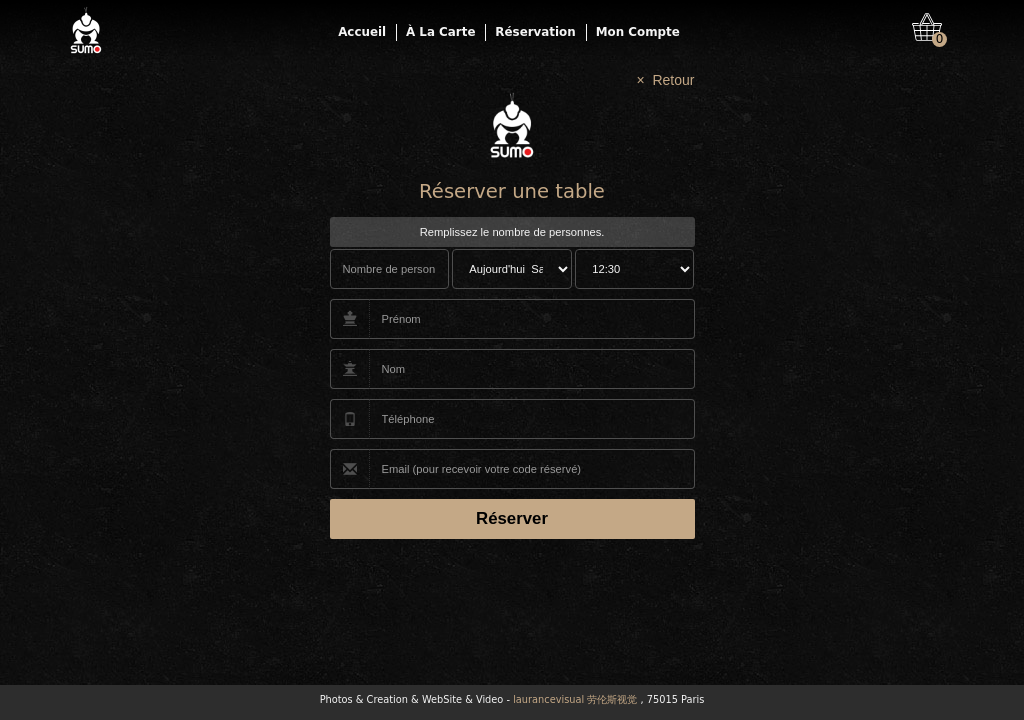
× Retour (666, 80)
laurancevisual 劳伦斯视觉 (575, 699)
